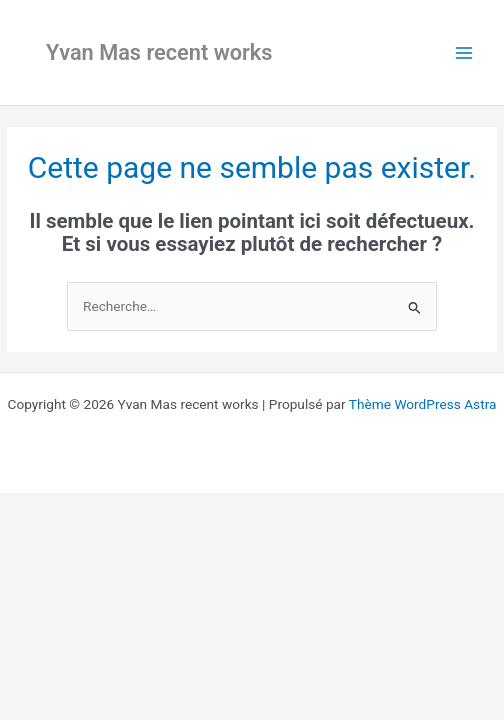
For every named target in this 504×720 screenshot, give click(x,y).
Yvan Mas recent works (159, 52)
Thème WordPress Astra (423, 404)
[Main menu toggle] (464, 52)
